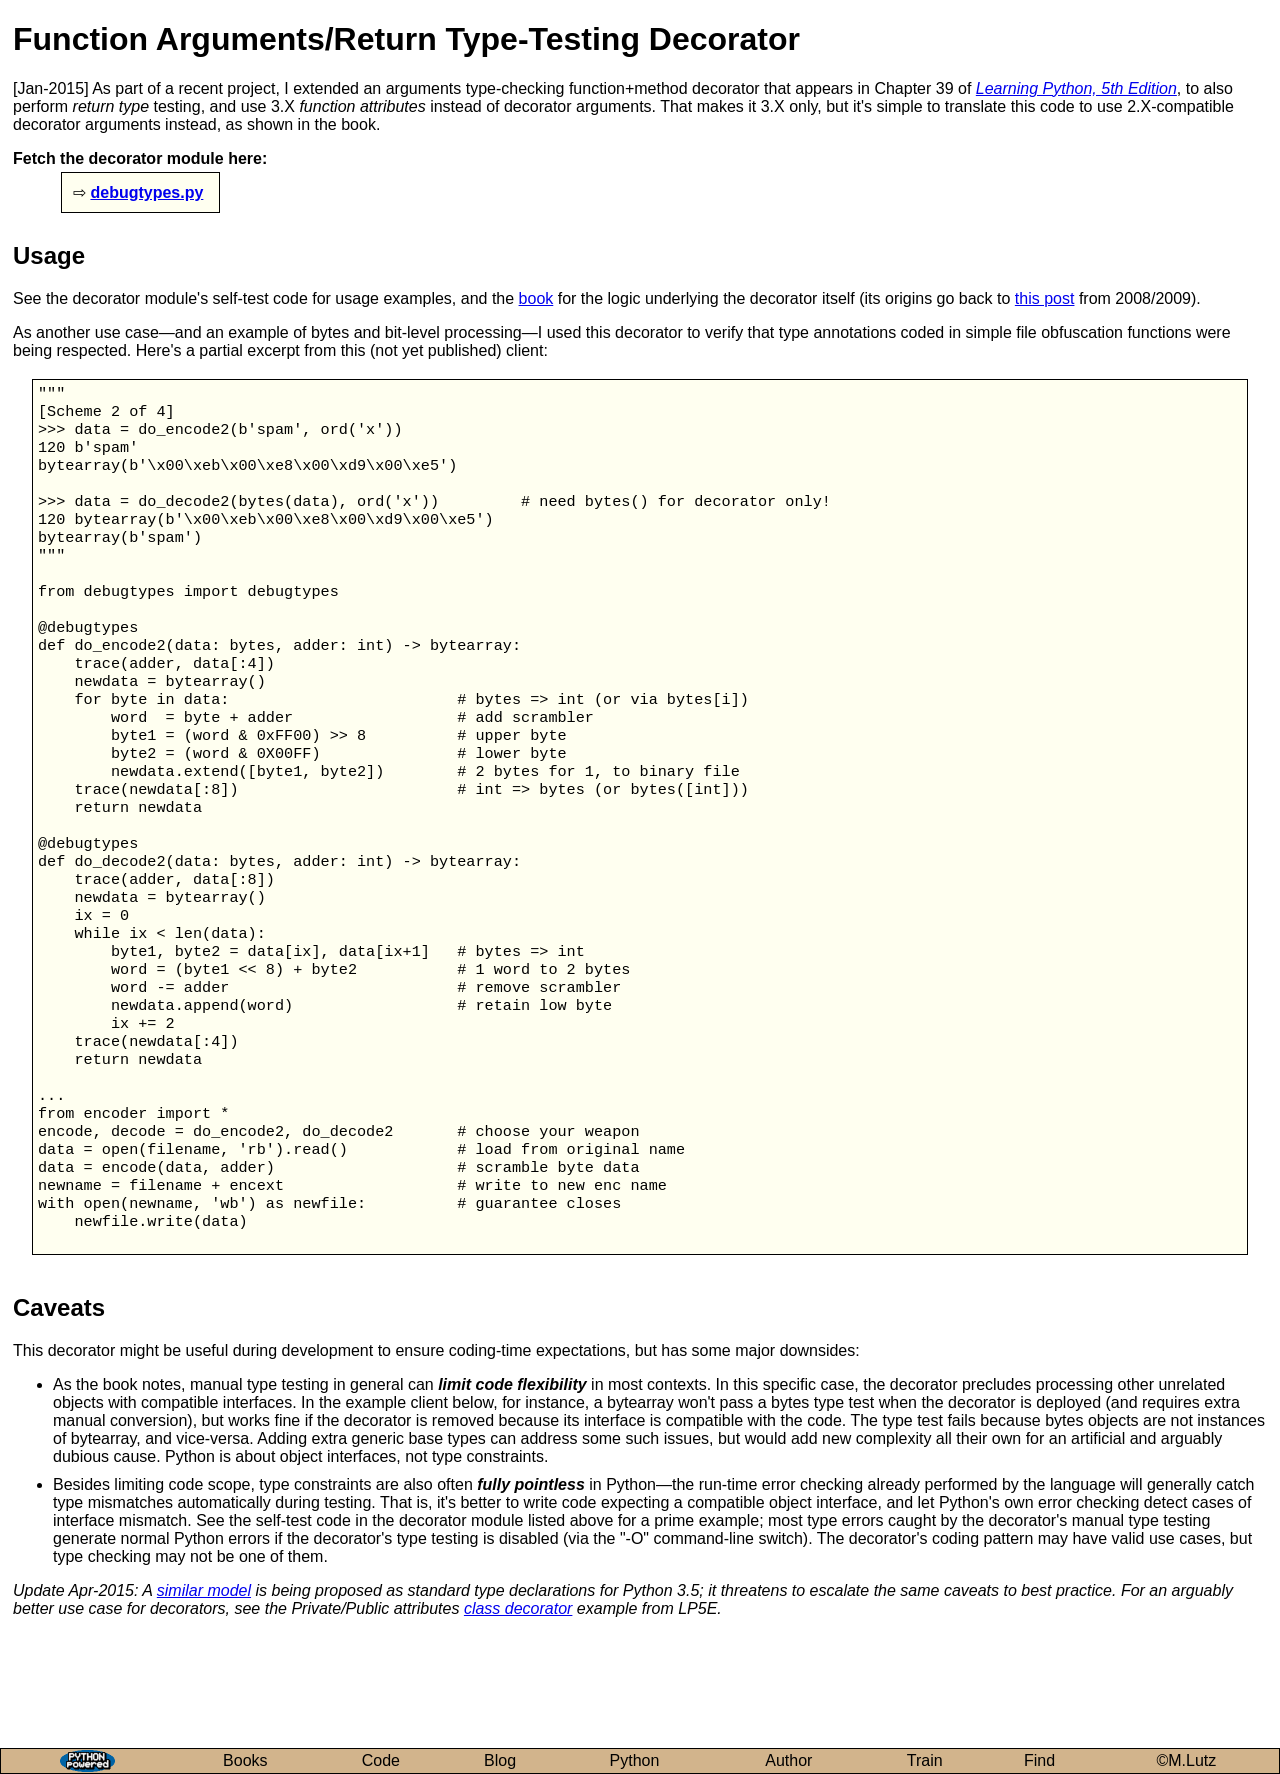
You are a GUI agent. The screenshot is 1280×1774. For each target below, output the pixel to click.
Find (1039, 1760)
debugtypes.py (146, 192)
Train (925, 1760)
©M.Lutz (1187, 1760)
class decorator (518, 1704)
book (536, 298)
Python (635, 1760)
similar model (204, 1686)
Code (381, 1760)
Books (245, 1760)
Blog (500, 1760)
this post (1045, 298)
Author (788, 1760)
